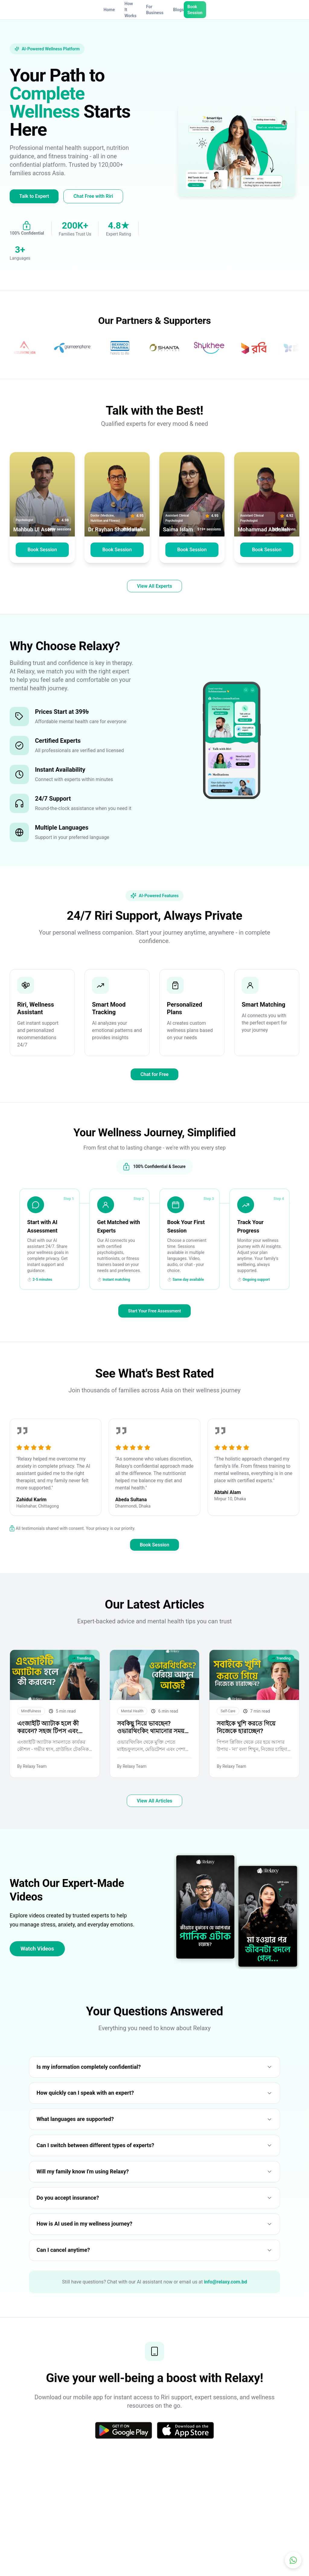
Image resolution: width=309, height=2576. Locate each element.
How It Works (131, 9)
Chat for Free (154, 1074)
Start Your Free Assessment (154, 1311)
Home (109, 9)
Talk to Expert (34, 196)
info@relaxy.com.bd (225, 2296)
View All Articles (154, 1815)
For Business (154, 9)
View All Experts (154, 586)
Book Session (194, 9)
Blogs (178, 9)
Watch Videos (37, 1962)
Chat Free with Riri (93, 196)
